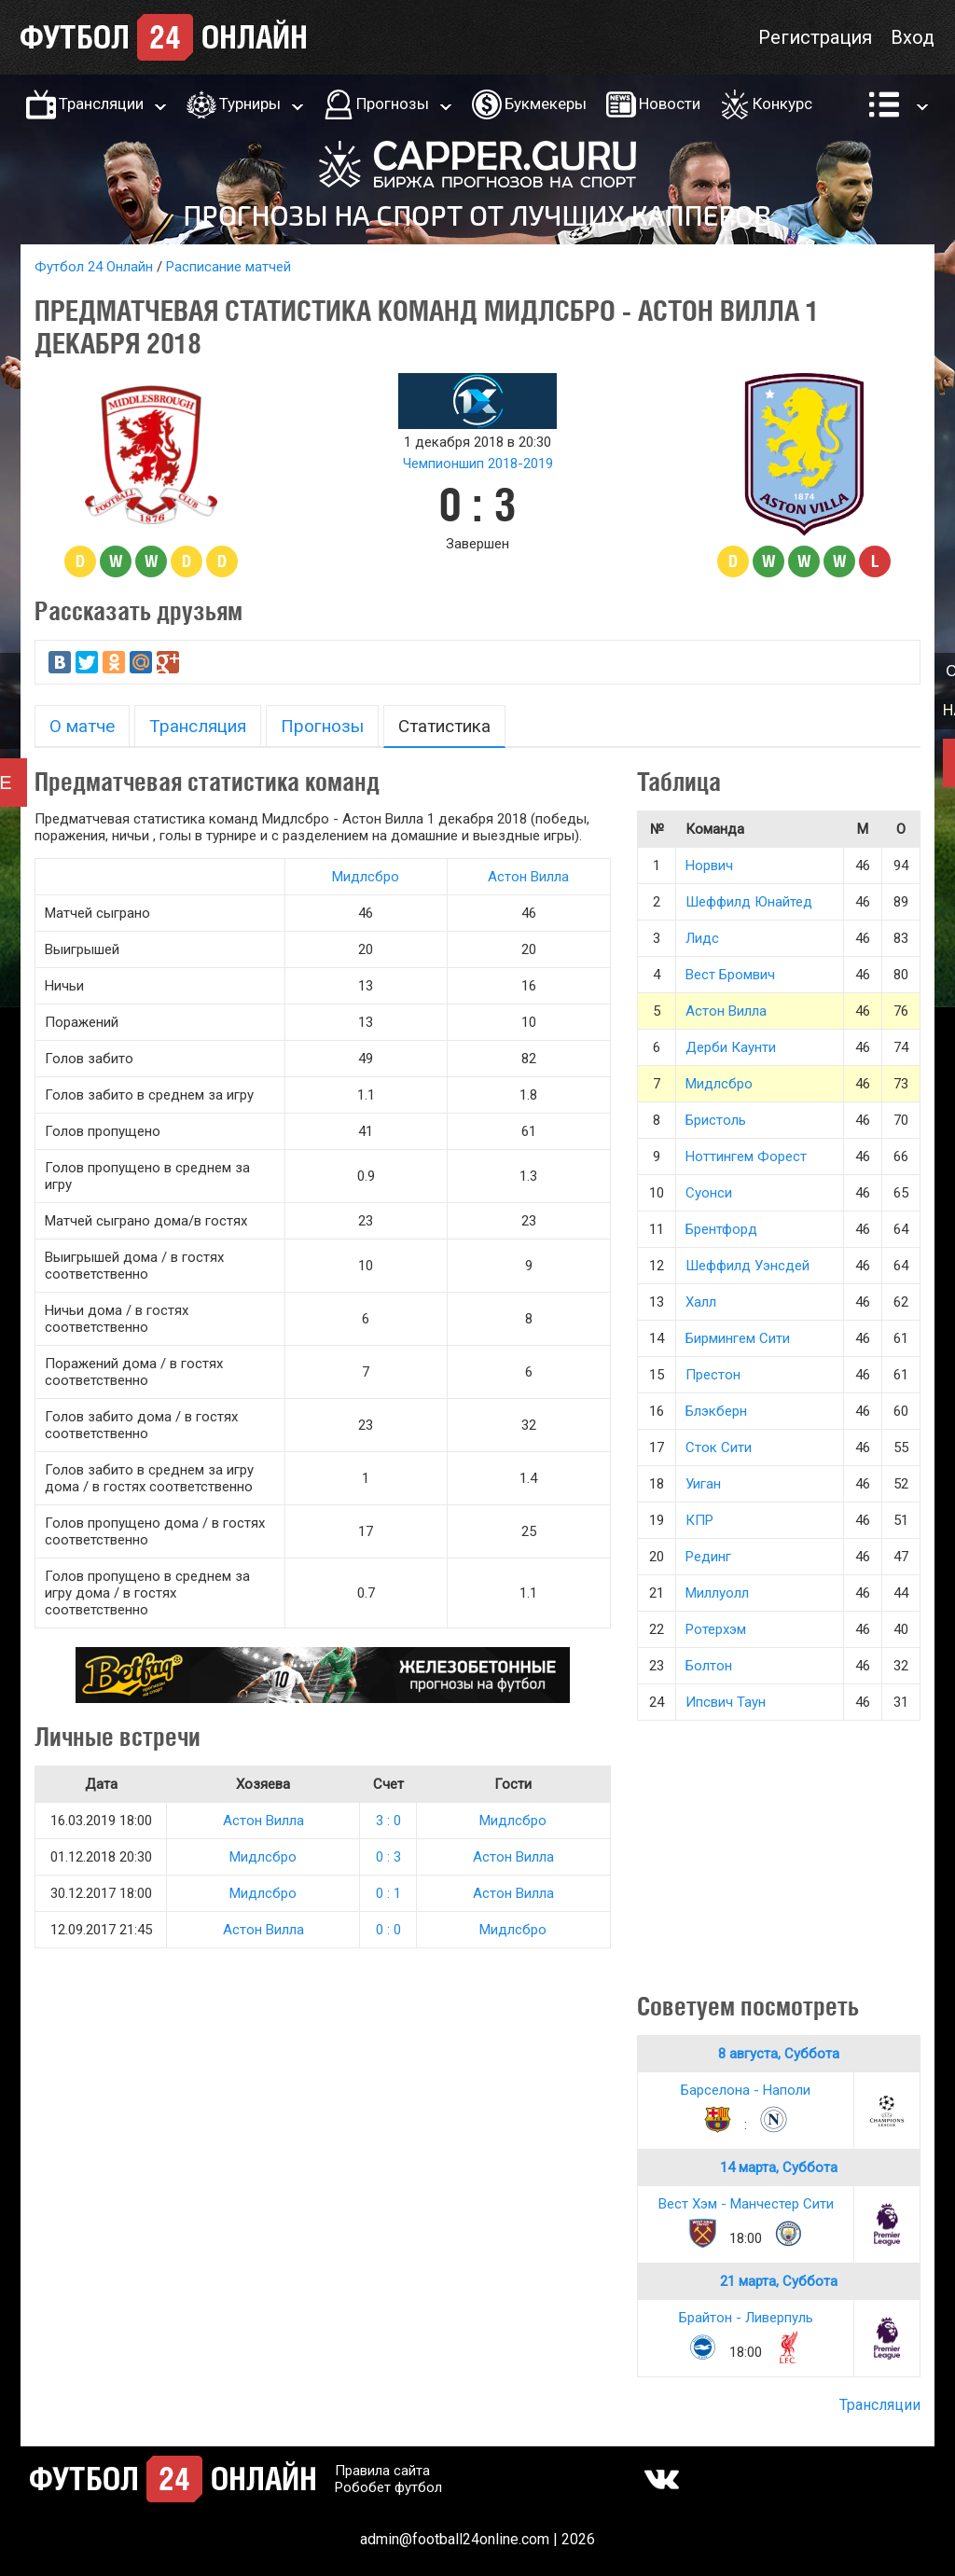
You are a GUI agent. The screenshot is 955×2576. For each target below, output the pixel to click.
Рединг (708, 1556)
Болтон (708, 1665)
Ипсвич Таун (725, 1702)
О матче (82, 726)
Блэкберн (716, 1411)
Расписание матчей (228, 266)
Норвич (709, 865)
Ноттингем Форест (746, 1156)
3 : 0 (388, 1820)
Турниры (250, 103)
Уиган (703, 1483)
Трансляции (101, 103)
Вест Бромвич (730, 974)
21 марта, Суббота (778, 2281)
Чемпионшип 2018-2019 (478, 463)
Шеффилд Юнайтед (748, 901)
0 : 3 (388, 1857)
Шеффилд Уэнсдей (747, 1265)
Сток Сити (718, 1447)
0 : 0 (388, 1929)
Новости (669, 103)
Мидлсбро (365, 876)
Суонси (708, 1192)
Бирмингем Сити (737, 1338)
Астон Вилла (528, 876)
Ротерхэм (715, 1629)
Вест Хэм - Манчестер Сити (746, 2203)
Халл (700, 1302)
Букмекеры (546, 103)
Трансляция (197, 726)
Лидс (702, 938)
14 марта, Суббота (778, 2167)
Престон (712, 1374)
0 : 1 (388, 1893)
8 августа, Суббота (778, 2053)
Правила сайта (382, 2470)
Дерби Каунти (730, 1047)
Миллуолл (717, 1593)
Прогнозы (392, 103)
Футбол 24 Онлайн (94, 266)
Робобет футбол (388, 2487)
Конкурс (782, 103)
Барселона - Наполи (745, 2090)
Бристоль (715, 1120)
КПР (699, 1520)
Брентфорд (721, 1229)
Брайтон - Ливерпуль (746, 2317)
